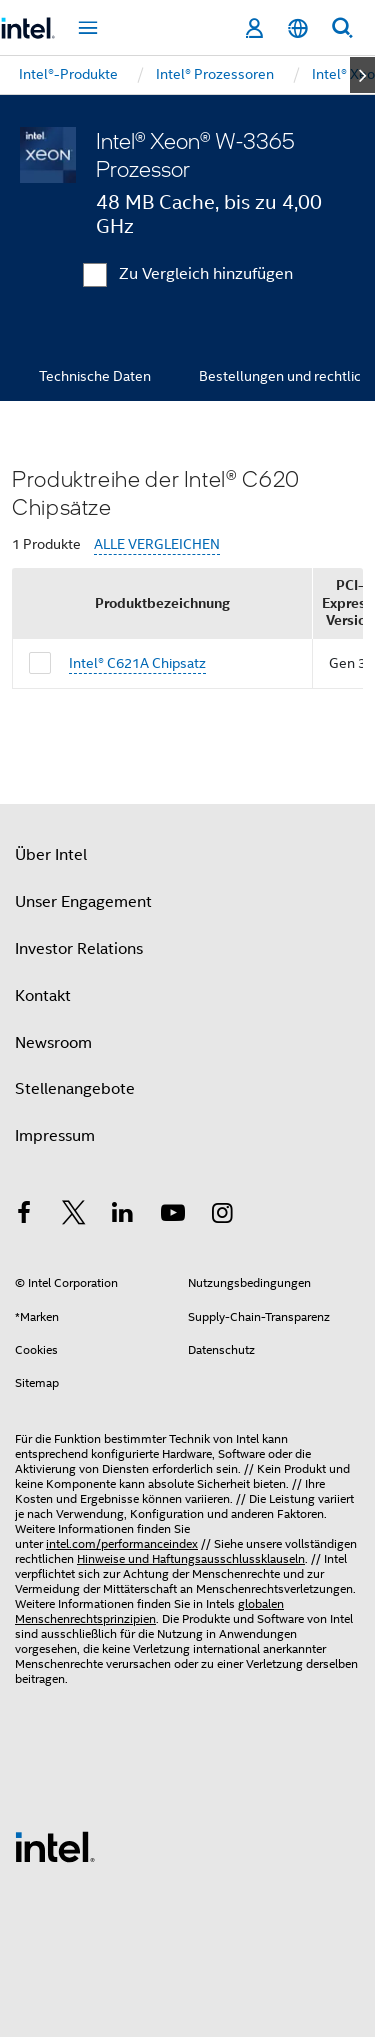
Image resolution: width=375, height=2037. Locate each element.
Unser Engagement (83, 902)
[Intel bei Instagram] (222, 1216)
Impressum (55, 1136)
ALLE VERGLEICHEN (157, 544)
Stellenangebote (75, 1089)
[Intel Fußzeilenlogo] (55, 1846)
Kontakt (43, 996)
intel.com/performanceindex (122, 1543)
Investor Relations (79, 949)
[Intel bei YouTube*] (173, 1216)
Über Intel (51, 855)
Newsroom (53, 1043)
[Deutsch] (298, 28)
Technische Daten (95, 376)
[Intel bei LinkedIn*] (123, 1216)
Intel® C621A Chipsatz (137, 663)
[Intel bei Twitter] (74, 1216)
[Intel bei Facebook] (24, 1216)
